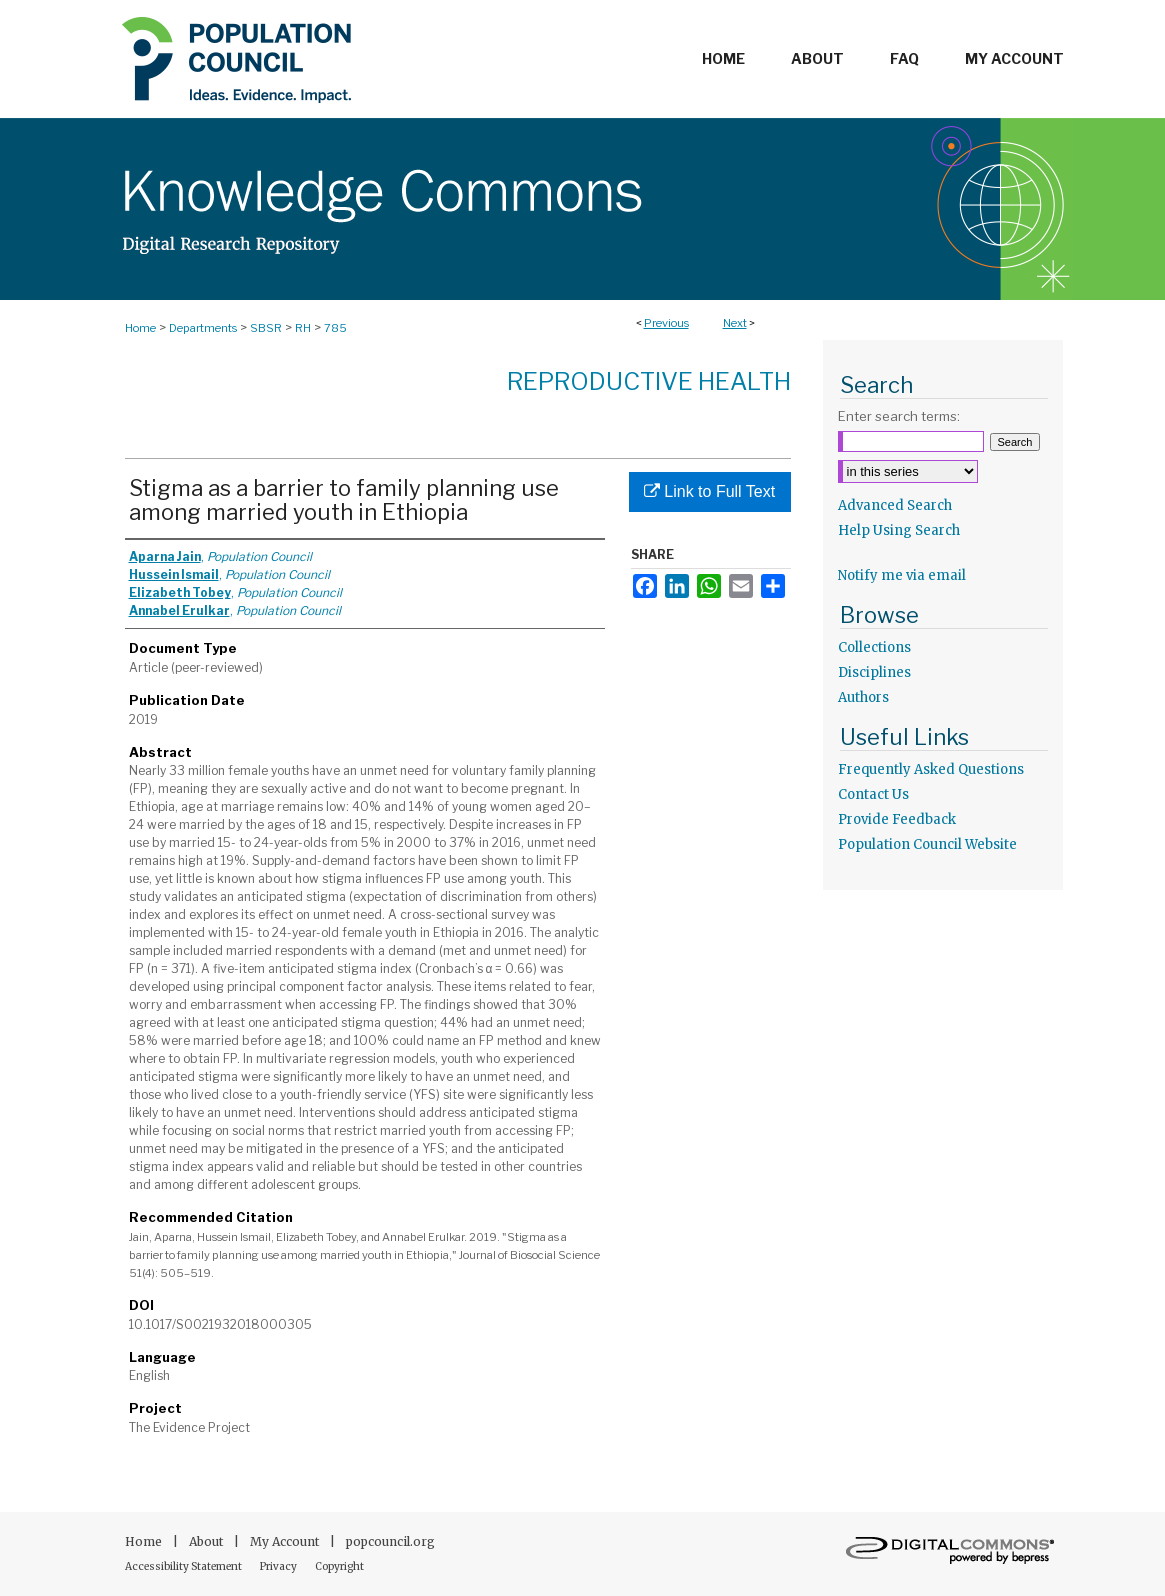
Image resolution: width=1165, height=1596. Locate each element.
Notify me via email (902, 575)
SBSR (266, 328)
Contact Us (873, 794)
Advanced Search (895, 505)
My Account (286, 1541)
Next (735, 323)
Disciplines (874, 672)
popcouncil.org (390, 1541)
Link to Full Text (709, 491)
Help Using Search (899, 530)
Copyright (339, 1566)
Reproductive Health (649, 381)
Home (140, 328)
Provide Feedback (897, 819)
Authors (863, 697)
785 (335, 328)
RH (303, 328)
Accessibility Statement (184, 1566)
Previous (666, 323)
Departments (203, 328)
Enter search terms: (899, 416)
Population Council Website (927, 844)
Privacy (279, 1566)
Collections (874, 647)
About (207, 1541)
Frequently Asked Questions (931, 769)
